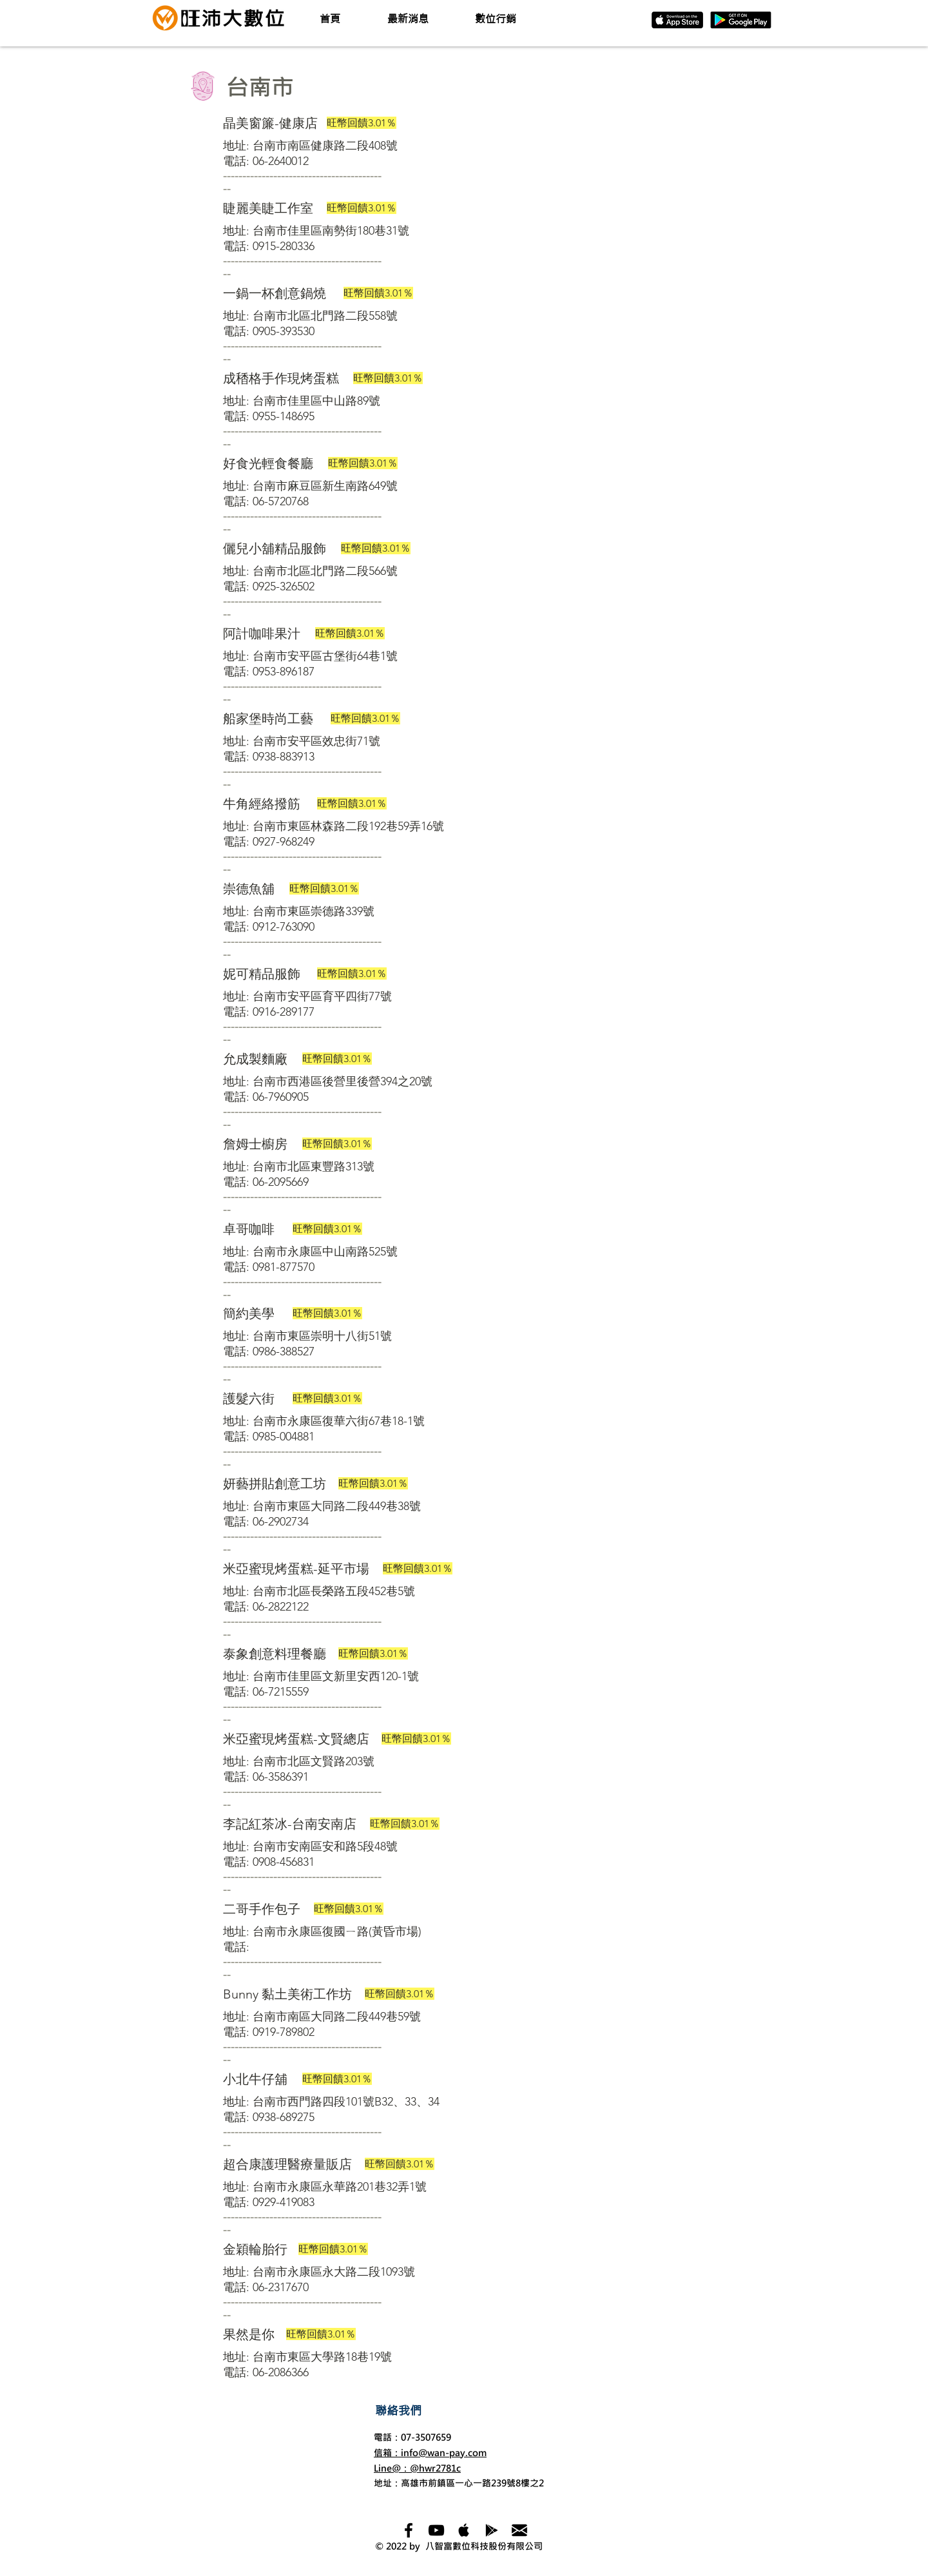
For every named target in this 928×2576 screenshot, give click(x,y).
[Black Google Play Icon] (491, 2530)
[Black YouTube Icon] (436, 2530)
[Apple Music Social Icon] (464, 2530)
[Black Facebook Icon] (408, 2530)
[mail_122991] (519, 2530)
